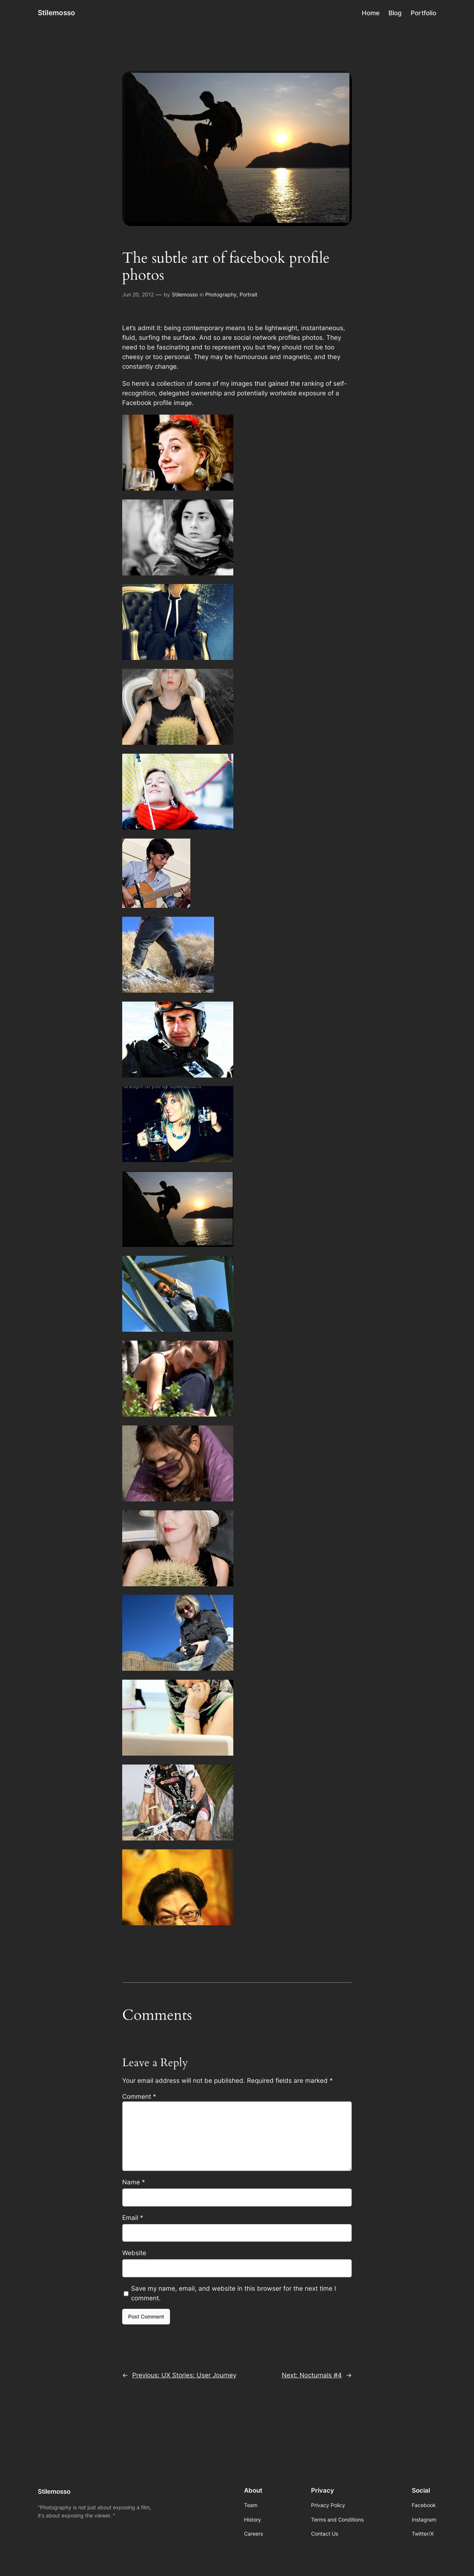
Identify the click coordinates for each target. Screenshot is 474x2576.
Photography (221, 294)
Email (132, 2217)
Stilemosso (56, 12)
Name (133, 2182)
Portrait (248, 294)
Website (134, 2253)
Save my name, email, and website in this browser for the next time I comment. (233, 2293)
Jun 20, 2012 (138, 294)
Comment (139, 2096)
